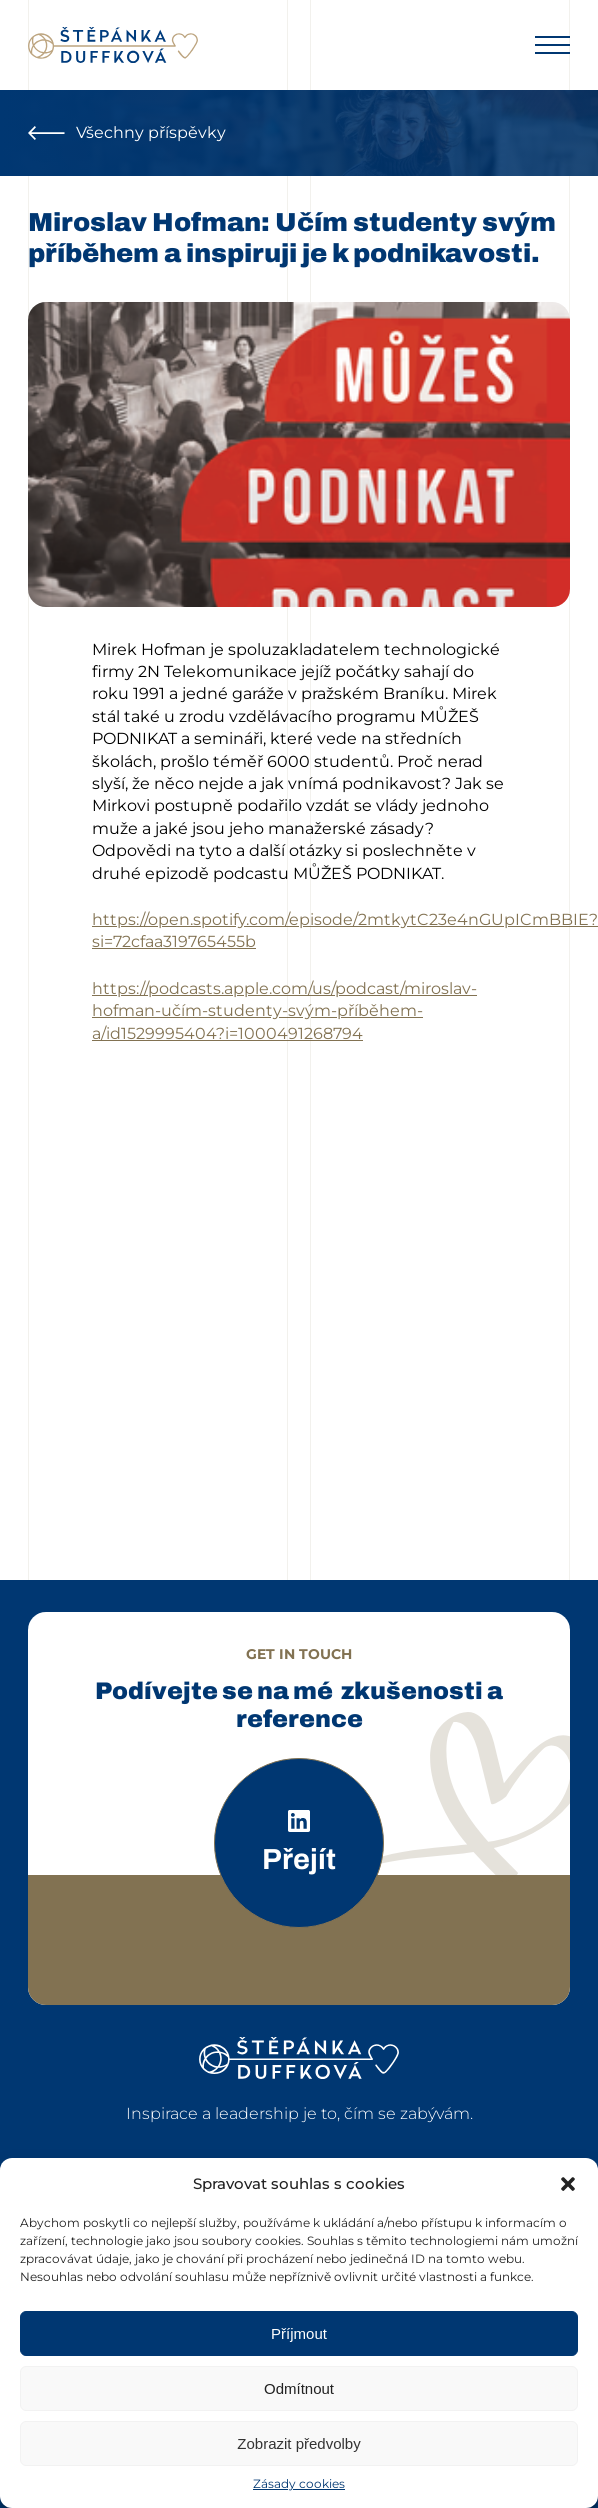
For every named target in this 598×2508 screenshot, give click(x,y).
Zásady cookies (299, 2483)
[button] (568, 2184)
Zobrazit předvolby (298, 2443)
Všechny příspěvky (127, 132)
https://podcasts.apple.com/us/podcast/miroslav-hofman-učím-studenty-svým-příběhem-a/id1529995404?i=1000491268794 (284, 1011)
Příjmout (299, 2333)
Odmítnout (299, 2388)
